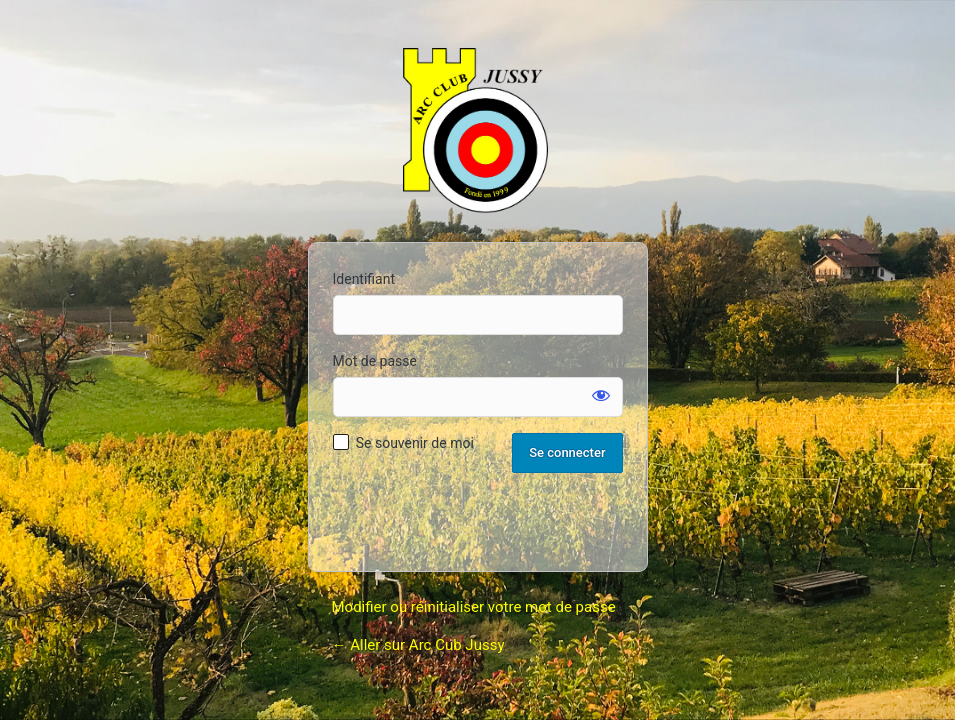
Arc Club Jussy (478, 133)
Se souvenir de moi (415, 443)
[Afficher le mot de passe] (601, 395)
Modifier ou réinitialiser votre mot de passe (474, 607)
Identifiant (364, 279)
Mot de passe (375, 361)
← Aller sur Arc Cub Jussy (418, 645)
